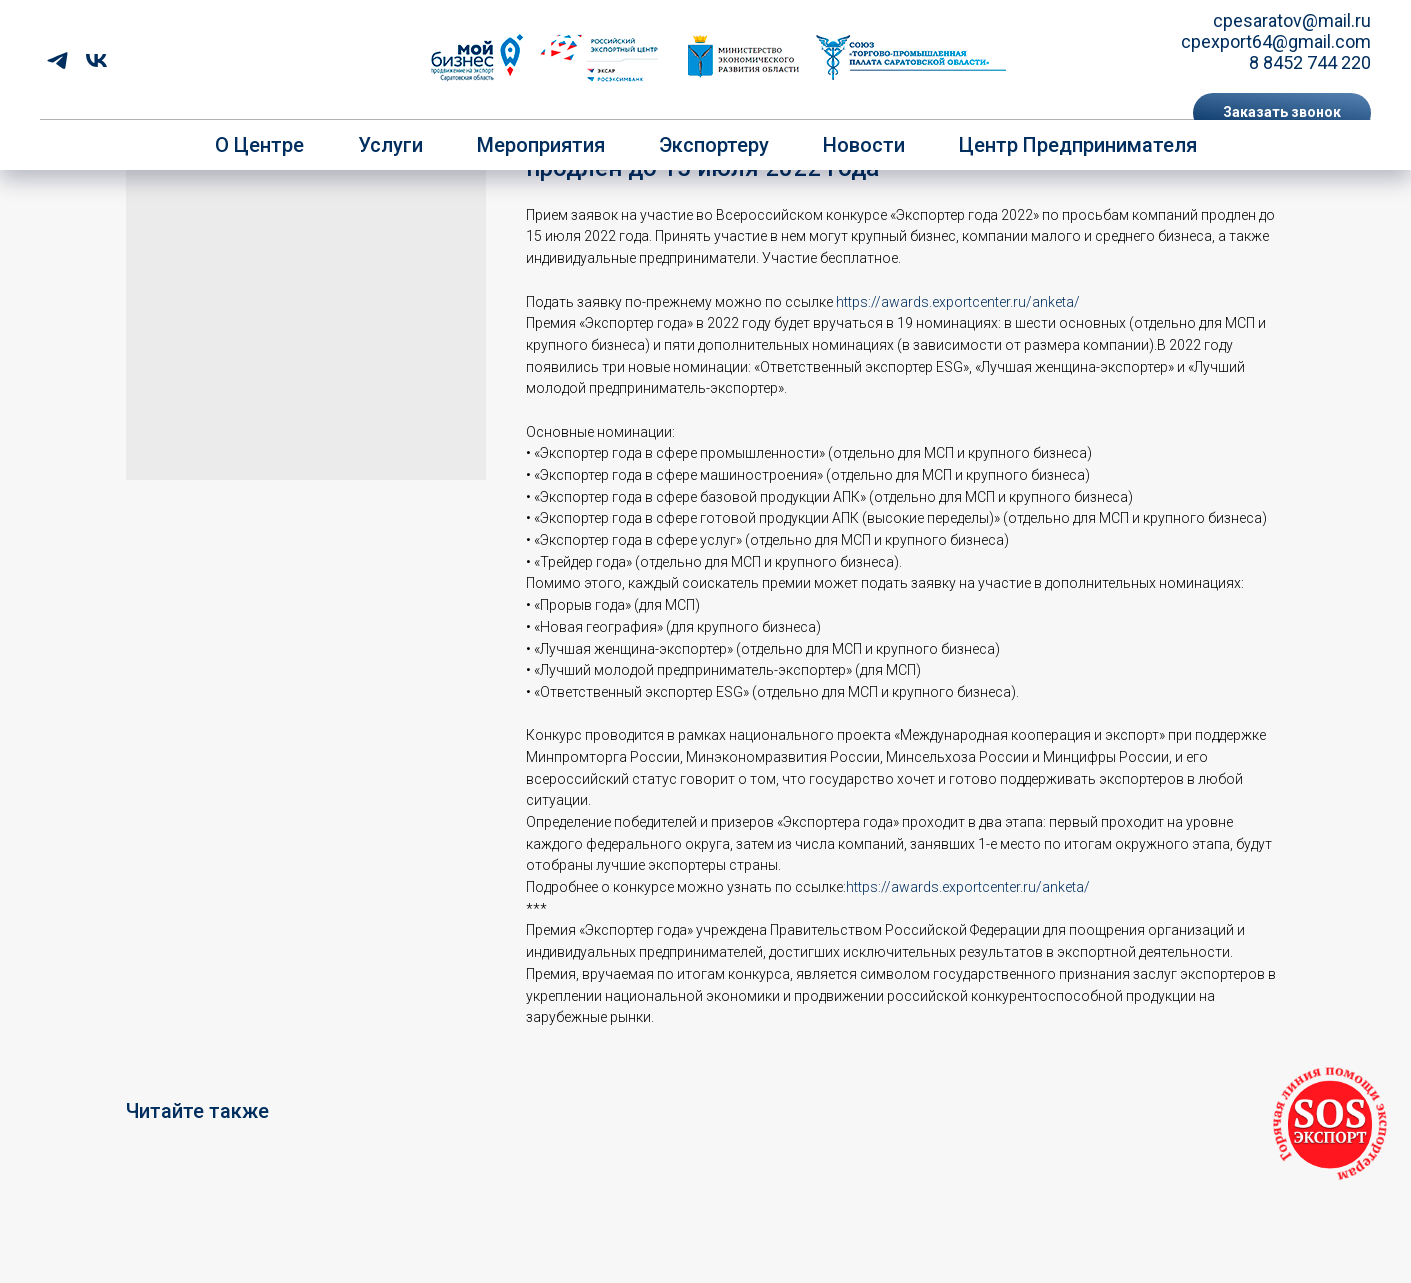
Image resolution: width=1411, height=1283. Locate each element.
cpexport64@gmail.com (1276, 41)
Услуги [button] (390, 145)
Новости (864, 145)
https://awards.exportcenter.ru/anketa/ (958, 302)
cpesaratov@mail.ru (1292, 20)
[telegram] (57, 60)
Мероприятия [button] (541, 145)
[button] (1282, 113)
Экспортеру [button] (714, 145)
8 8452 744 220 (1310, 62)
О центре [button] (259, 145)
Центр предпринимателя (1078, 145)
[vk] (96, 60)
